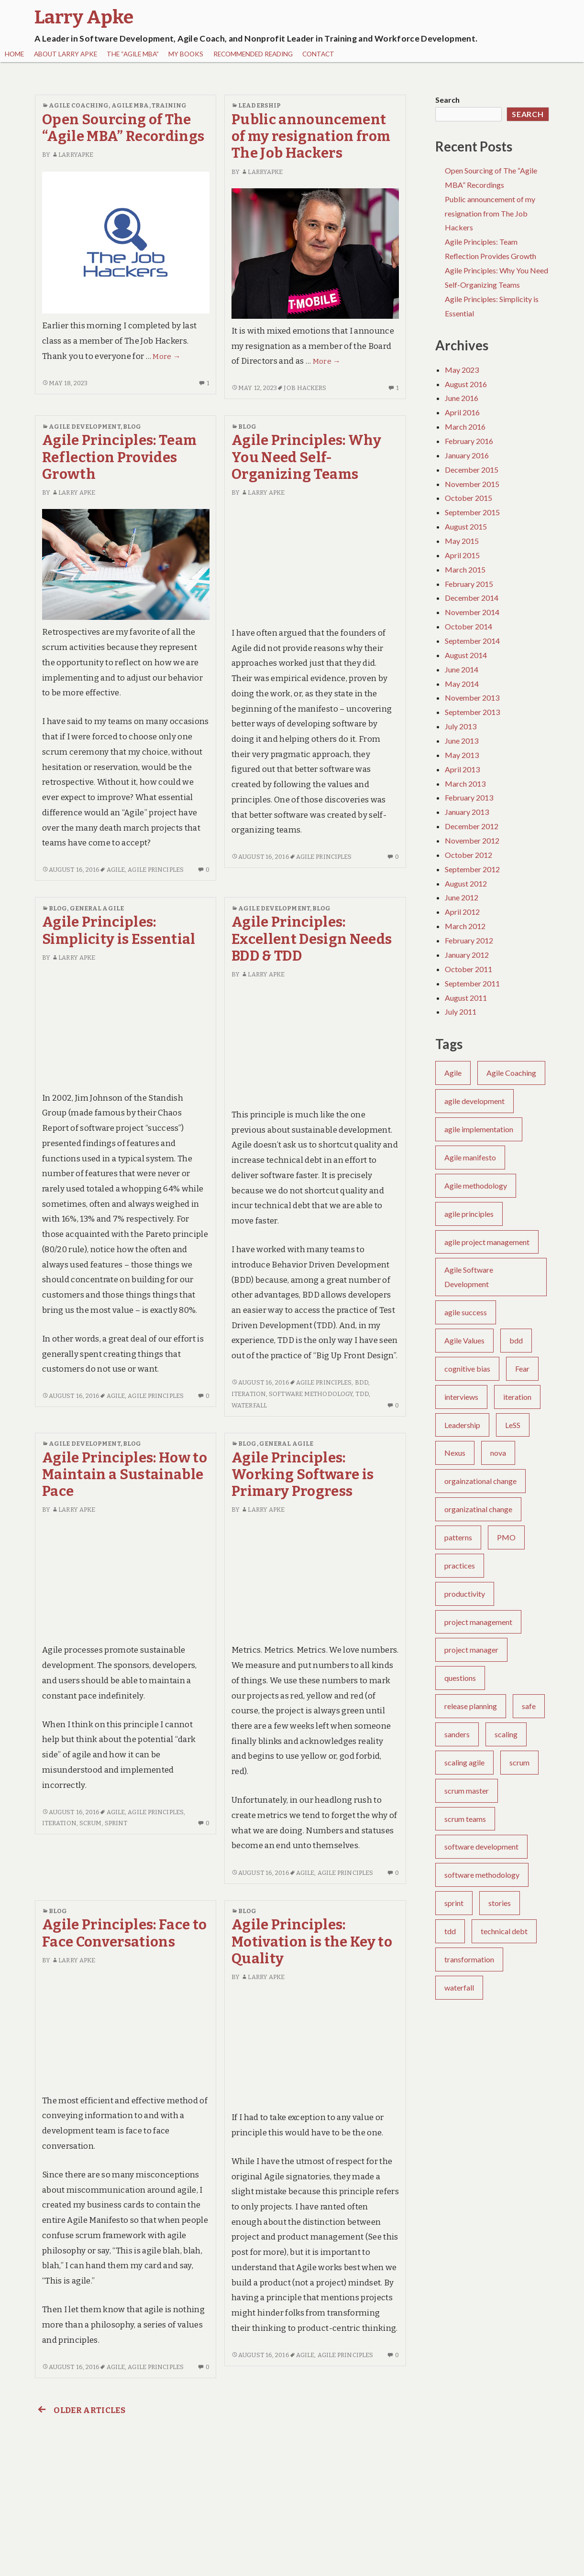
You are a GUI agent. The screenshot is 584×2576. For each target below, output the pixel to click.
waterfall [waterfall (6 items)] (459, 1987)
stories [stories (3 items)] (499, 1902)
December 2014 (471, 597)
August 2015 (466, 526)
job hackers (305, 387)
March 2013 (465, 783)
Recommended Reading (253, 54)
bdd (361, 1382)
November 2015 (472, 483)
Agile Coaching (79, 105)
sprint (116, 1823)
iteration (248, 1393)
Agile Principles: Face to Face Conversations (124, 1933)
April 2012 (462, 911)
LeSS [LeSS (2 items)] (512, 1424)
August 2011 (466, 997)
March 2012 (465, 926)
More (166, 356)
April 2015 (462, 555)
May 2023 (462, 369)
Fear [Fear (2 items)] (522, 1368)
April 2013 (462, 769)
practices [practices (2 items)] (459, 1565)
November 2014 (472, 612)
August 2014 (466, 655)
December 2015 (471, 469)
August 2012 (466, 883)
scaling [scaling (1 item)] (506, 1734)
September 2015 (472, 512)
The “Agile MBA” (133, 54)
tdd (361, 1393)
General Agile (97, 908)
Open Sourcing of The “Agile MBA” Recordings (123, 128)
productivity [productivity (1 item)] (464, 1593)
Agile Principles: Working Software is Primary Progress (302, 1475)
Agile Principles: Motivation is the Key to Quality (311, 1941)
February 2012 (469, 940)
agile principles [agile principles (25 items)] (469, 1213)
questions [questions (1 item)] (460, 1677)
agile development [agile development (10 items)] (474, 1100)
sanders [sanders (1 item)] (457, 1734)
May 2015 (462, 540)
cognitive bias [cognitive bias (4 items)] (467, 1368)
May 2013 (462, 754)
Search (447, 99)
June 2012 (461, 897)
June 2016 (461, 397)
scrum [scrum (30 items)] (519, 1762)
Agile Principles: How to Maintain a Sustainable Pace (124, 1475)
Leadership (259, 105)
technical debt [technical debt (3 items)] (504, 1931)
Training (169, 105)
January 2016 (467, 455)
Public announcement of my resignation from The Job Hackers (310, 136)
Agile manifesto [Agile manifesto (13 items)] (470, 1157)
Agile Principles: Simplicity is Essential (119, 930)
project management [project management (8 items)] (478, 1621)
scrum (90, 1823)
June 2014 (461, 669)
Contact (318, 54)
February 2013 (469, 797)
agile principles (156, 869)
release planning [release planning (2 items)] (470, 1705)
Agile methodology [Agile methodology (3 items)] (475, 1185)
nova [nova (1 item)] (498, 1452)
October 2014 (468, 626)
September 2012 (472, 869)
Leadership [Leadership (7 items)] (462, 1424)
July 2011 (460, 1011)
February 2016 (469, 440)
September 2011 (472, 983)
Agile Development (85, 426)
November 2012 (472, 840)
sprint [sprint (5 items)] (453, 1902)
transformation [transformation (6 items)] (469, 1959)
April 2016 (462, 412)
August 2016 (466, 384)
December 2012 (471, 826)
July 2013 (460, 726)
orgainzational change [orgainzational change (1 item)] (480, 1480)
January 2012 (467, 954)
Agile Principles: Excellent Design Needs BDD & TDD (311, 939)
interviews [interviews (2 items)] (461, 1396)
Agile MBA (130, 105)
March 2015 (465, 569)
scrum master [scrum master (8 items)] (466, 1790)
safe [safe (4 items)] (529, 1705)
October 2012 (468, 854)
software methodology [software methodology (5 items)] (481, 1874)
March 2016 (465, 426)
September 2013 (472, 711)
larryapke (72, 154)
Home (14, 54)
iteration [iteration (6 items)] (517, 1396)
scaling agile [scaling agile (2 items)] (464, 1762)
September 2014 (472, 640)
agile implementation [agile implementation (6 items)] (478, 1129)
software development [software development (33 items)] (481, 1846)
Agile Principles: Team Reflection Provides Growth (119, 457)
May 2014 (462, 683)
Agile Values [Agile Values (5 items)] (464, 1340)
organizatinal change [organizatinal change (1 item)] (478, 1509)
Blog (132, 426)
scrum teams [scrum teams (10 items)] (465, 1818)
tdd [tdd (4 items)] (450, 1931)
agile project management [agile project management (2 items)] (486, 1241)
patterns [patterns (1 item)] (458, 1537)
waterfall (249, 1405)
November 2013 (472, 697)
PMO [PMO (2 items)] (506, 1537)
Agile (116, 869)
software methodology (311, 1393)
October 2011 (468, 969)
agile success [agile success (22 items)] (465, 1312)
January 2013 (467, 811)
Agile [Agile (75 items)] (453, 1072)
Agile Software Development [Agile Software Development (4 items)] (468, 1276)
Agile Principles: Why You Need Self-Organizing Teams (306, 457)
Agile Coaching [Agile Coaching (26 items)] (511, 1072)
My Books (185, 54)
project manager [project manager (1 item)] (471, 1649)
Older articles (80, 2410)
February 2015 (469, 583)
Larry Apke (73, 492)
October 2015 (468, 497)
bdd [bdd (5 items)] (516, 1340)
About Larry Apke (65, 54)
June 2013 (461, 740)
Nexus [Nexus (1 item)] (454, 1452)
